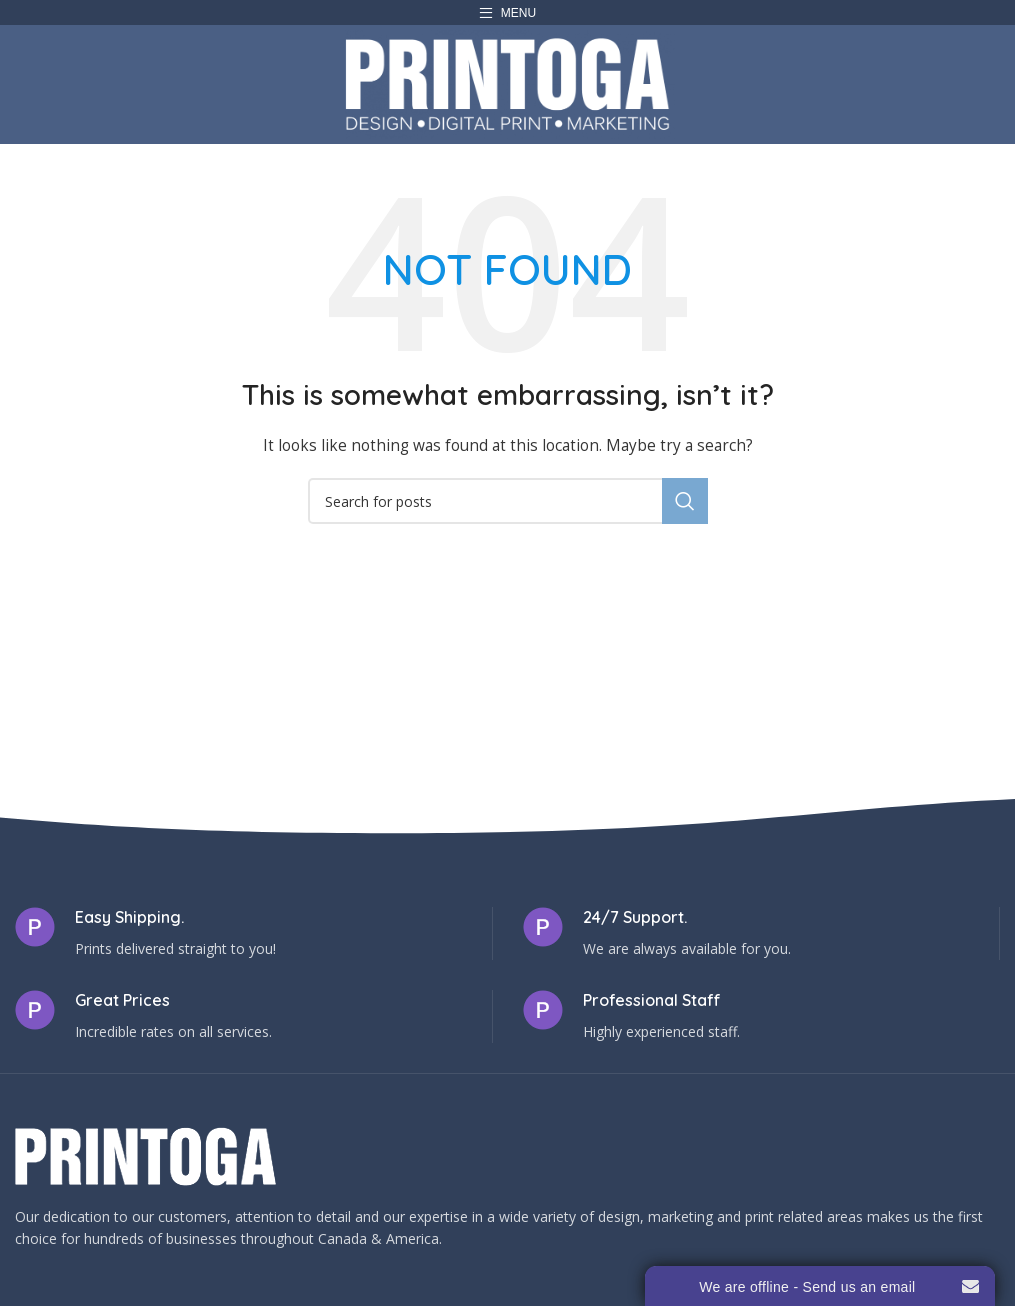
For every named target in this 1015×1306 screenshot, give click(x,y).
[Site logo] (507, 82)
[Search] (508, 501)
